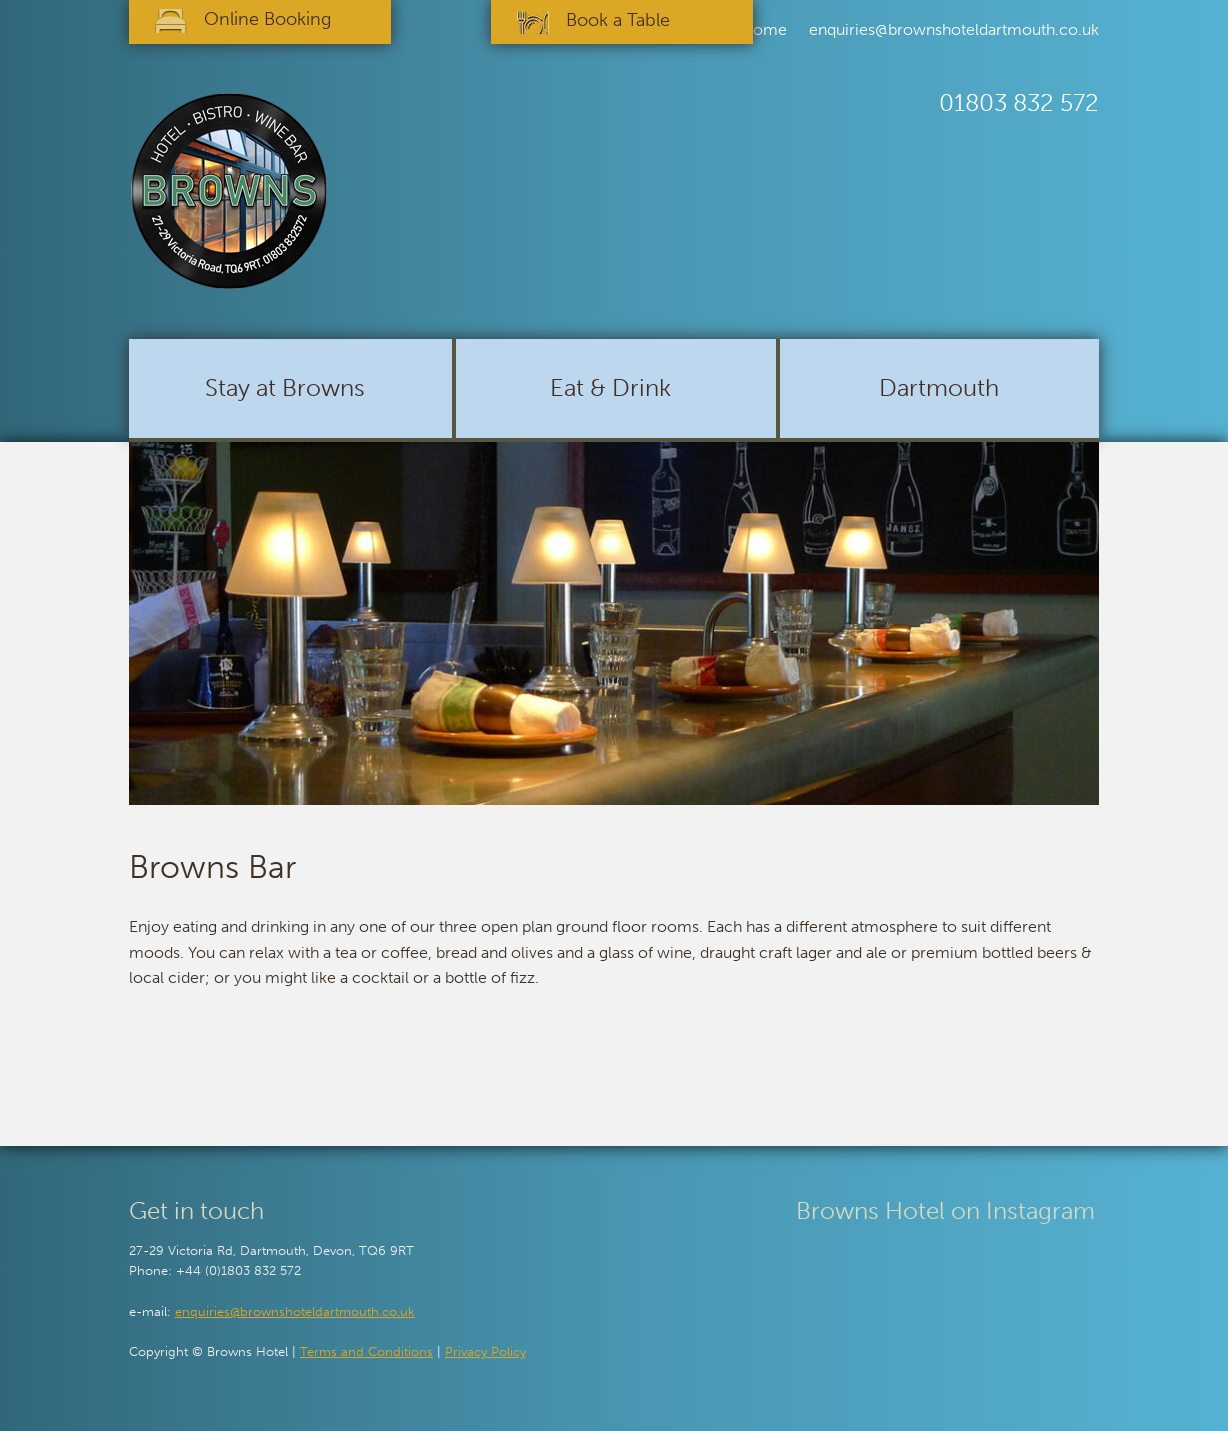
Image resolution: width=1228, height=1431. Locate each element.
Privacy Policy (485, 1351)
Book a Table (618, 20)
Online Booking (267, 19)
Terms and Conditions (366, 1351)
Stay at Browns (285, 387)
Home (764, 29)
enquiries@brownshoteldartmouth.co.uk (954, 29)
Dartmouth (939, 387)
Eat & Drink (610, 387)
